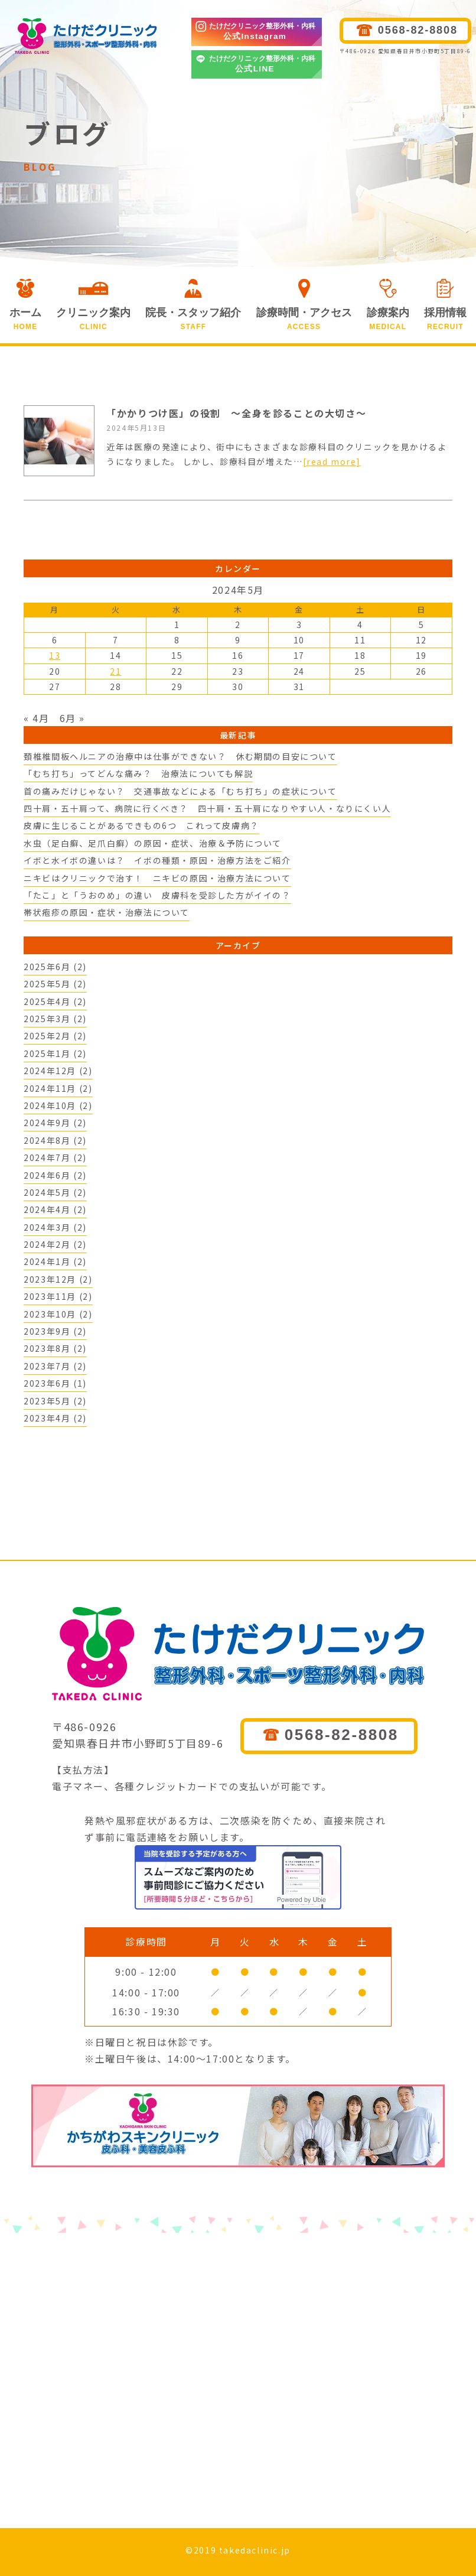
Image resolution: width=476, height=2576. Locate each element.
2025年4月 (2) (55, 1001)
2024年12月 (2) (58, 1070)
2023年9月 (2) (55, 1331)
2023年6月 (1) (55, 1383)
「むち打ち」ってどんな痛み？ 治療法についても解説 (138, 773)
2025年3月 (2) (55, 1018)
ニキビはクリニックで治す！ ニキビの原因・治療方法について (157, 878)
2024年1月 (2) (55, 1261)
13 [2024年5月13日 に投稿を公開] (54, 655)
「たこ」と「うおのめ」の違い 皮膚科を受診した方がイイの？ (157, 895)
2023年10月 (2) (58, 1314)
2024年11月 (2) (58, 1088)
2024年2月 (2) (55, 1244)
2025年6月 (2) (55, 966)
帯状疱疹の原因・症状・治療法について (107, 912)
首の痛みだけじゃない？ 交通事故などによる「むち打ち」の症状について (180, 791)
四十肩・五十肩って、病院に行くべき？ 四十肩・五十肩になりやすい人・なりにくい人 (207, 808)
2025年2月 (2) (55, 1036)
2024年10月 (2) (58, 1105)
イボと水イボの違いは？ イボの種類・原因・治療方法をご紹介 (157, 860)
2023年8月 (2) (55, 1348)
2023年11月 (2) (58, 1296)
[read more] (332, 461)
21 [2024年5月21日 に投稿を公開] (115, 671)
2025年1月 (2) (55, 1053)
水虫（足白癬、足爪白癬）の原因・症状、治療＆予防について (153, 843)
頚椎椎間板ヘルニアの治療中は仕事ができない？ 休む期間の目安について (180, 756)
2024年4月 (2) (55, 1209)
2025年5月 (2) (55, 984)
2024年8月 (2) (55, 1140)
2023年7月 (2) (55, 1366)
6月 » (72, 718)
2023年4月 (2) (55, 1418)
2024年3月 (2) (55, 1227)
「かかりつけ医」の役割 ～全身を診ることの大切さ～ (236, 413)
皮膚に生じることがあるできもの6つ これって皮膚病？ (141, 825)
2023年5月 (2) (55, 1401)
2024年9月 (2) (55, 1122)
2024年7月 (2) (55, 1157)
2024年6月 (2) (55, 1175)
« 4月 (36, 718)
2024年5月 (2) (55, 1192)
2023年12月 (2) (58, 1279)
